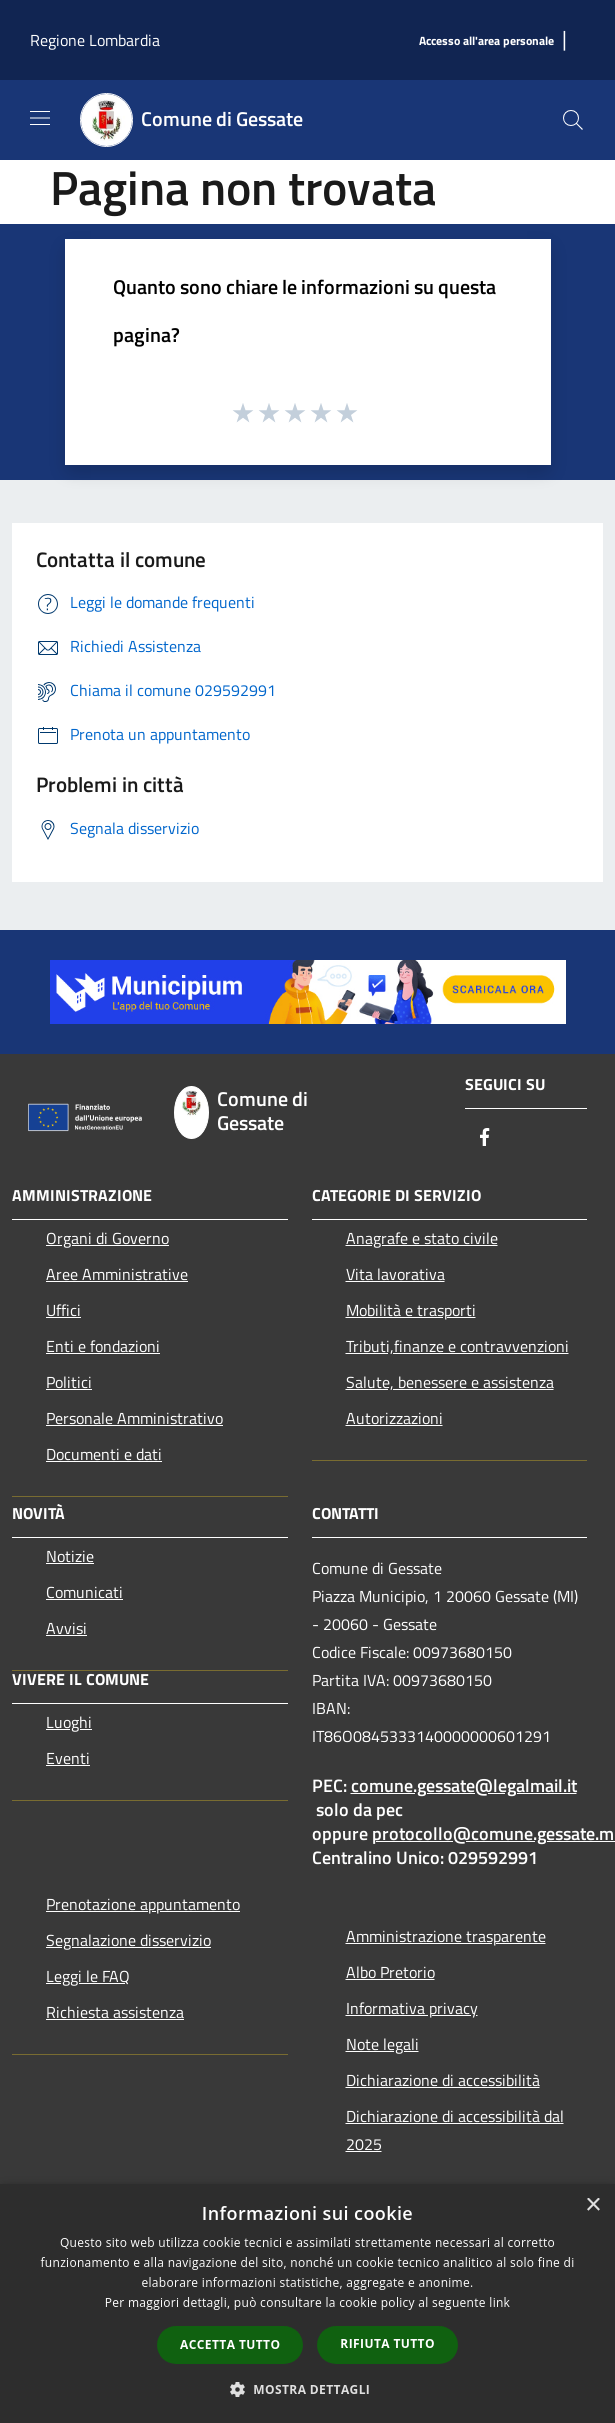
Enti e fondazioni (103, 1346)
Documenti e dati (104, 1454)
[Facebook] (485, 1138)
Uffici (63, 1310)
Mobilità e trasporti (411, 1310)
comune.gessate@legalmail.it (464, 1785)
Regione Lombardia (95, 40)
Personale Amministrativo (134, 1418)
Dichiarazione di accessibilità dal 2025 (455, 2130)
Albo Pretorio (390, 1972)
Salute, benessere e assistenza (450, 1382)
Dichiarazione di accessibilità (443, 2080)
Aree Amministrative (117, 1274)
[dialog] (307, 2303)
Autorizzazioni (394, 1418)
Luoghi (69, 1722)
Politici (69, 1382)
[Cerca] (573, 120)
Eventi (68, 1758)
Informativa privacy (412, 2008)
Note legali (382, 2044)
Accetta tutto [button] (230, 2344)
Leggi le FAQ (88, 1976)
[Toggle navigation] (40, 118)
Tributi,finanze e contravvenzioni (457, 1346)
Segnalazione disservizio (128, 1940)
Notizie (70, 1556)
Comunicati (84, 1592)
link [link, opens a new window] (499, 2302)
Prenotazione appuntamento (143, 1904)
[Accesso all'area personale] (486, 41)
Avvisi (66, 1628)
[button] (308, 2389)
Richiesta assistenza (115, 2012)
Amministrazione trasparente (446, 1936)
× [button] (592, 2205)
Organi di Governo (107, 1238)
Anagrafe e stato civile (422, 1238)
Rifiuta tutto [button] (387, 2343)
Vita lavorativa (395, 1274)
